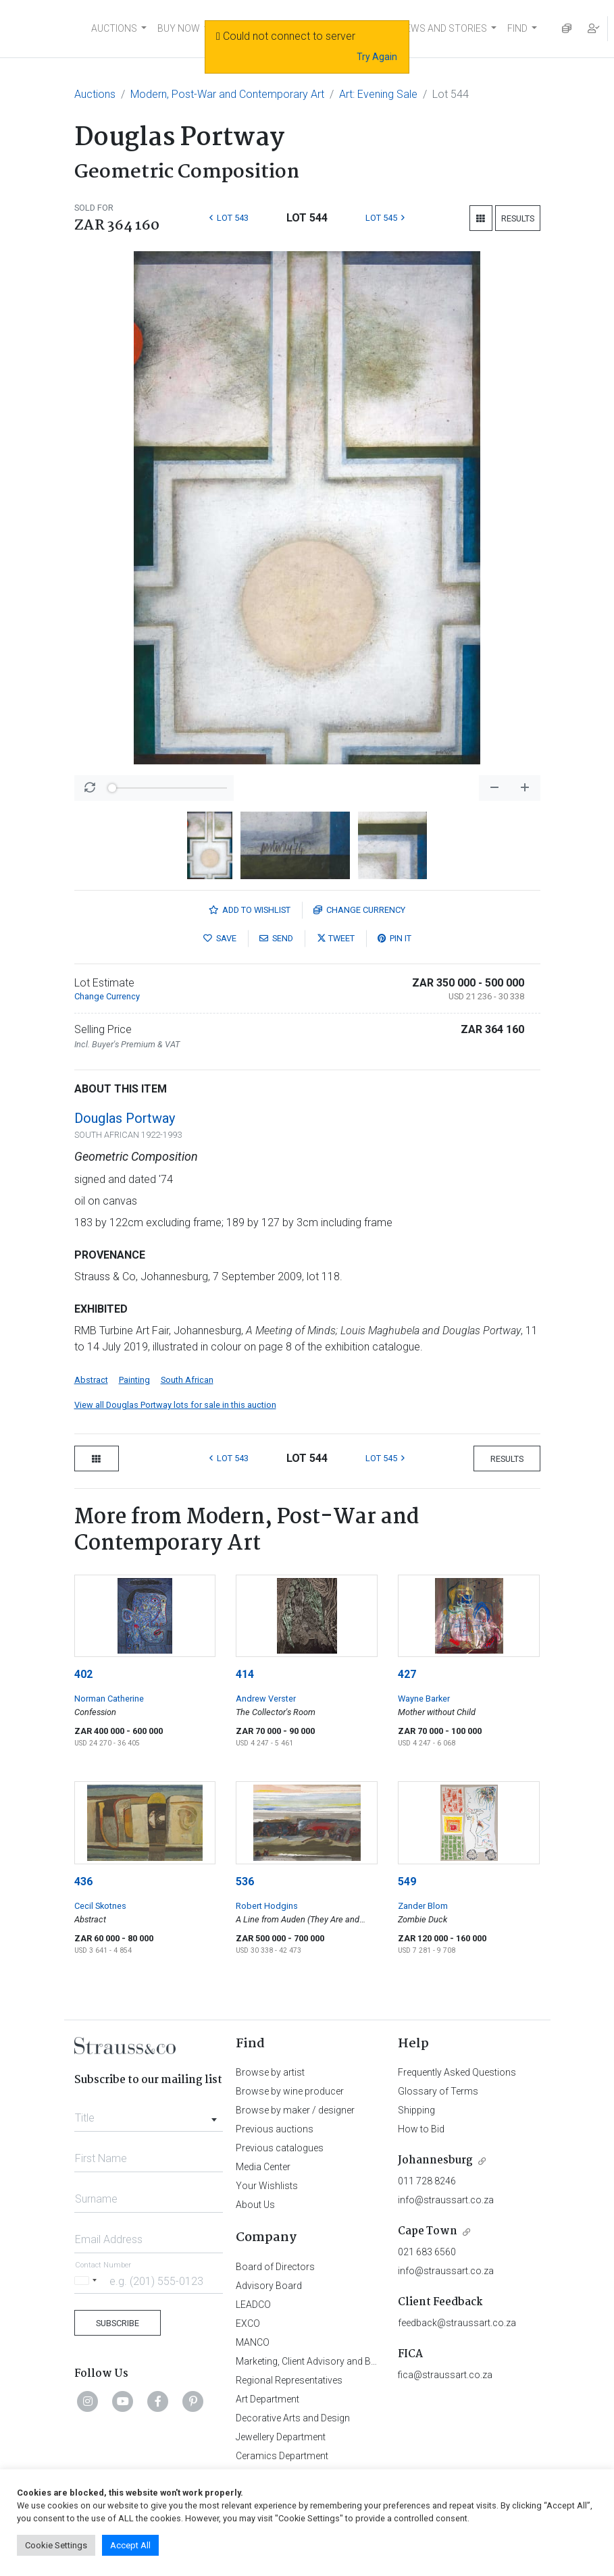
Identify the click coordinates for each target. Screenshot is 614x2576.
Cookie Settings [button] (56, 2545)
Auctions (95, 94)
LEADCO (253, 2304)
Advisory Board (269, 2285)
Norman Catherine (109, 1698)
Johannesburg (435, 2160)
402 (83, 1674)
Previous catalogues (280, 2148)
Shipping (416, 2110)
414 (245, 1674)
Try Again (377, 56)
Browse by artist (270, 2072)
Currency (359, 910)
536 (245, 1881)
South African (187, 1380)
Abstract (91, 1380)
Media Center (263, 2166)
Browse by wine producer (290, 2091)
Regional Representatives (289, 2380)
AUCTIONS (114, 28)
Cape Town (427, 2231)
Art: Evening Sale (378, 94)
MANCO (253, 2342)
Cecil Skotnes (100, 1906)
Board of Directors (275, 2266)
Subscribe (117, 2323)
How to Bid (421, 2129)
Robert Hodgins (267, 1906)
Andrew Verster (266, 1698)
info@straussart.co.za (446, 2199)
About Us (255, 2204)
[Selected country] (88, 2280)
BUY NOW (178, 28)
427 (407, 1674)
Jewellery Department (281, 2437)
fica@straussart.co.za (445, 2374)
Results (517, 218)
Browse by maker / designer (295, 2110)
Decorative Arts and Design (293, 2418)
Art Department (267, 2399)
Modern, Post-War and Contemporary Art (227, 94)
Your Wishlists (267, 2185)
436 (83, 1881)
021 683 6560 (427, 2251)
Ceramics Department (282, 2455)
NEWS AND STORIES (443, 28)
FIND (517, 28)
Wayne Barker (424, 1698)
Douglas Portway (124, 1118)
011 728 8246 (427, 2181)
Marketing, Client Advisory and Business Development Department (374, 2361)
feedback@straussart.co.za (457, 2322)
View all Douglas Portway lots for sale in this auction (175, 1405)
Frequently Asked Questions (457, 2072)
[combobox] (149, 2114)
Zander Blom (423, 1906)
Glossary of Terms (438, 2091)
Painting (134, 1380)
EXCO (248, 2323)
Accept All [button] (130, 2545)
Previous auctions (274, 2129)
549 (407, 1881)
